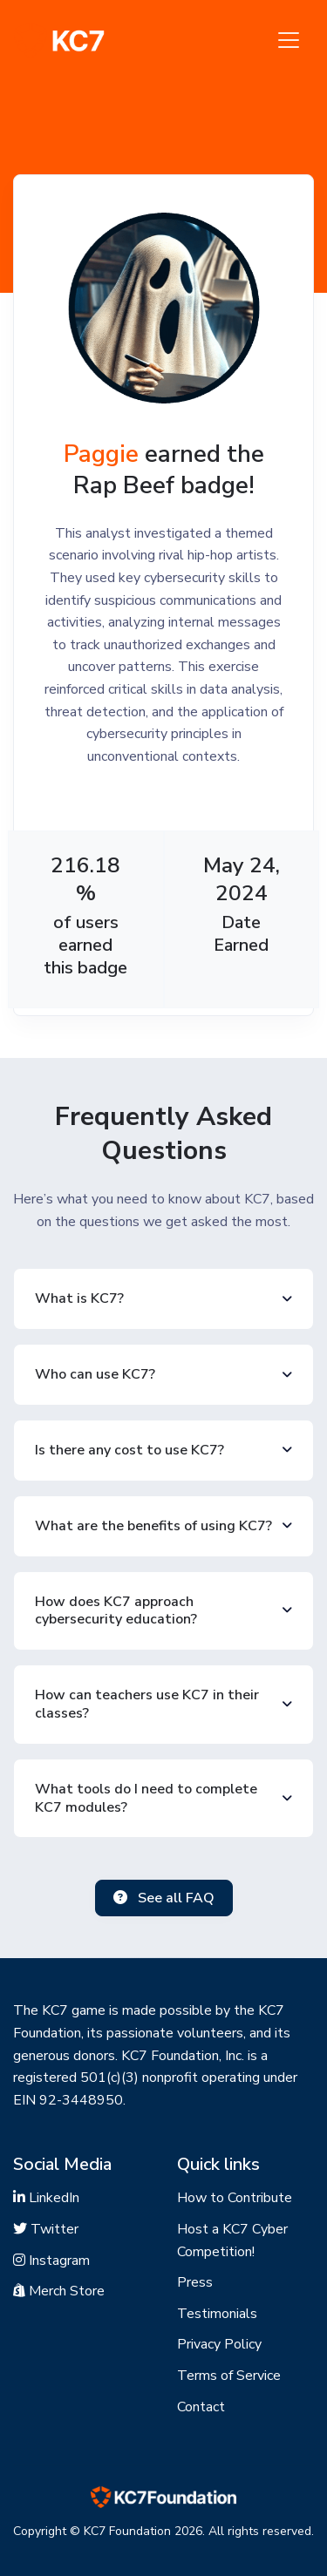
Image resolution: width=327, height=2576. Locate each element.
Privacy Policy (219, 2344)
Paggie (101, 454)
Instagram (51, 2260)
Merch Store (59, 2291)
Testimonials (217, 2313)
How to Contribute (234, 2197)
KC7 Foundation (127, 2531)
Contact (201, 2407)
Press (195, 2282)
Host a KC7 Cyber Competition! (232, 2240)
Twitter (45, 2229)
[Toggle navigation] (288, 40)
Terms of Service (229, 2375)
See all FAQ (164, 1898)
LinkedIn (46, 2197)
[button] (163, 1299)
